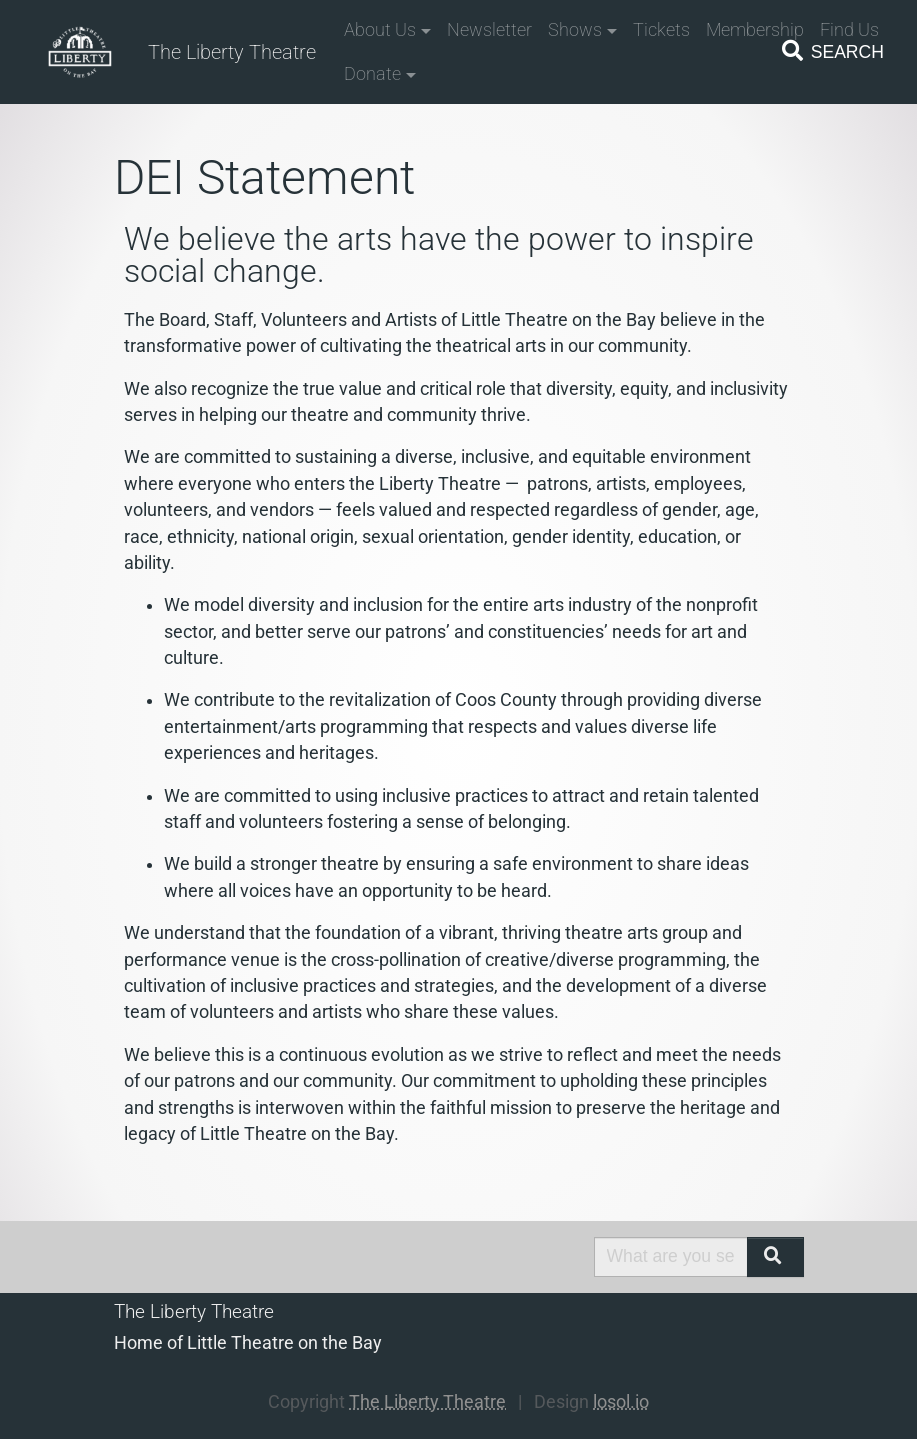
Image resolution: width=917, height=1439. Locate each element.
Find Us (849, 30)
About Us (380, 30)
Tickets (661, 30)
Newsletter (489, 30)
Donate (372, 74)
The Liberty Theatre (232, 52)
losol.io (621, 1402)
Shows (575, 30)
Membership (755, 30)
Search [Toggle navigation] (831, 51)
